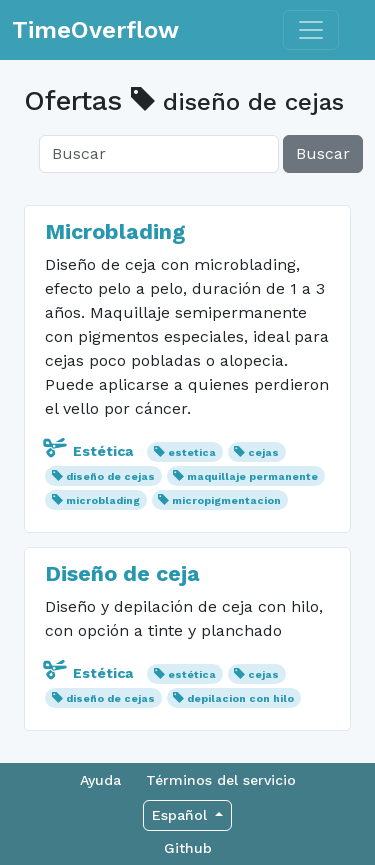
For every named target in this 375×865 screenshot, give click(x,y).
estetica (192, 452)
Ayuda (100, 780)
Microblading (115, 231)
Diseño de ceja (122, 573)
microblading (103, 500)
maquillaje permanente (252, 476)
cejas (263, 452)
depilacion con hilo (240, 698)
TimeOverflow (95, 30)
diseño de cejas (110, 476)
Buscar (323, 153)
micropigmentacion (226, 500)
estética (192, 674)
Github (188, 848)
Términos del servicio (221, 780)
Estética (91, 451)
